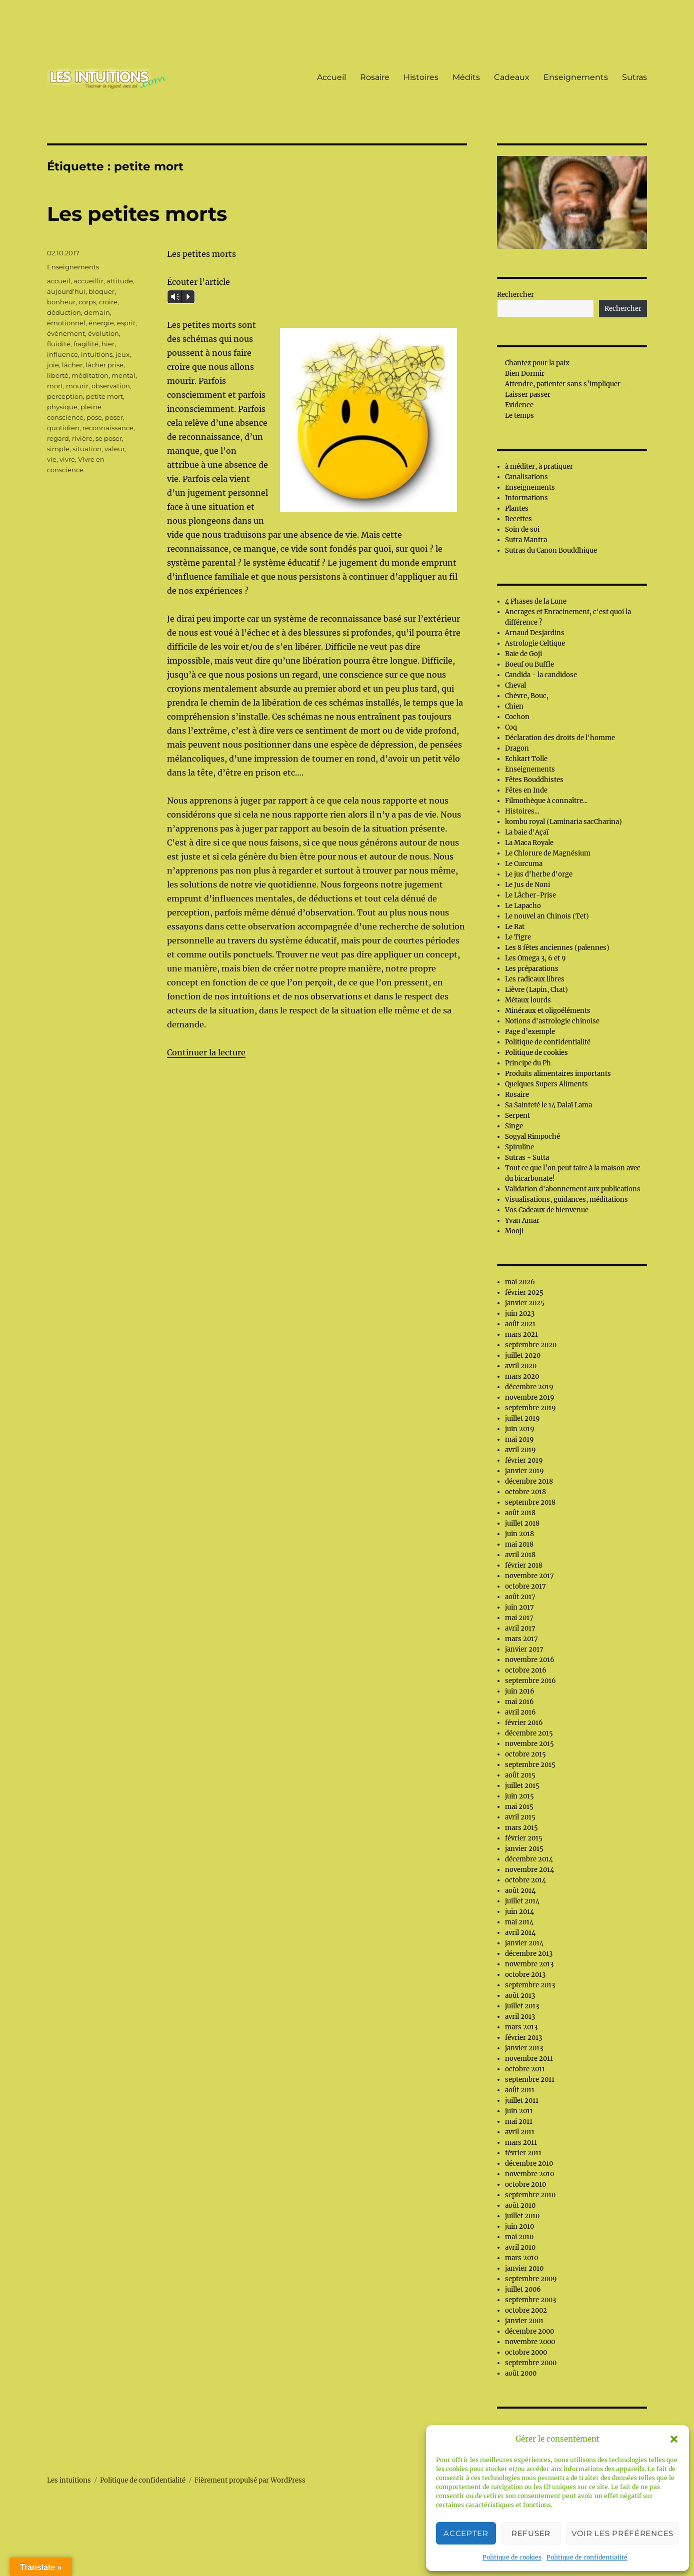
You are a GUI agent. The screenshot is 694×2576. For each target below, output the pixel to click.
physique (62, 407)
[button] (674, 2439)
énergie (101, 323)
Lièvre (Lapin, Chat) (536, 989)
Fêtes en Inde (526, 790)
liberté (57, 375)
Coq (511, 727)
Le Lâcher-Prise (530, 895)
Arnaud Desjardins (534, 633)
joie (53, 365)
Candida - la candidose (541, 675)
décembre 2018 (529, 1481)
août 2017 (520, 1597)
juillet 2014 (522, 1901)
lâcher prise (105, 365)
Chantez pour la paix (537, 363)
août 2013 (520, 1995)
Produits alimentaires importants (558, 1073)
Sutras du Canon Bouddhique (551, 550)
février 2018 (523, 1565)
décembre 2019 (529, 1387)
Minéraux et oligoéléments (547, 1010)
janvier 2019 (524, 1471)
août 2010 (520, 2205)
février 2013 (523, 2037)
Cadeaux (512, 77)
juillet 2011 (521, 2100)
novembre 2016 (529, 1660)
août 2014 (520, 1890)
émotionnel (66, 323)
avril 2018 (520, 1555)
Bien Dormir (524, 373)
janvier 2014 (524, 1943)
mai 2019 (519, 1439)
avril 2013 (520, 2016)
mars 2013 (521, 2027)
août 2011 (519, 2090)
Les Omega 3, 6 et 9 (535, 958)
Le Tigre (518, 937)
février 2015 (523, 1838)
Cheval (515, 685)
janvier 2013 (524, 2048)
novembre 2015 (529, 1743)
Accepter (466, 2533)
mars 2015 (521, 1827)
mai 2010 (519, 2237)
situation (87, 449)
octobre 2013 (525, 1974)
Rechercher (515, 294)
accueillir (89, 281)
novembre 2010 (529, 2174)
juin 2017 (519, 1607)
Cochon (517, 717)
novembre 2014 (529, 1869)
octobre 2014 (525, 1880)
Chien (514, 706)
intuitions (96, 354)
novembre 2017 (529, 1576)
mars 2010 (521, 2258)
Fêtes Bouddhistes (534, 780)
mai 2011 (518, 2121)
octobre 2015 (525, 1754)
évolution (103, 333)
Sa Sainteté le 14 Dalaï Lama (548, 1105)
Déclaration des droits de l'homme (560, 738)
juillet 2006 (523, 2289)
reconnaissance (108, 428)
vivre (67, 459)
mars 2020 (522, 1376)
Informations (526, 498)
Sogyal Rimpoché (532, 1136)
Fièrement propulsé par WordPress (250, 2480)
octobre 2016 (525, 1670)
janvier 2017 (524, 1649)
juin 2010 (519, 2226)
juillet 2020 (522, 1355)
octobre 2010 (525, 2184)
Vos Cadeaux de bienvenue (546, 1210)
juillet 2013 (522, 2006)
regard (58, 438)
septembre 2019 (530, 1408)
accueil (58, 281)
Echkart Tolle (526, 759)
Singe (514, 1126)
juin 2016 (519, 1691)
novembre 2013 (529, 1964)
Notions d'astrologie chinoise (552, 1021)
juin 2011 (519, 2111)
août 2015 (520, 1775)
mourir (77, 386)
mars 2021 (521, 1334)
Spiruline (519, 1147)
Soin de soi (522, 529)
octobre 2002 (526, 2310)
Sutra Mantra (526, 540)
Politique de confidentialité (587, 2557)
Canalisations (526, 477)
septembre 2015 (530, 1764)
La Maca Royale (529, 843)
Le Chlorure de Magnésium (547, 853)
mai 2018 (519, 1544)
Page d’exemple (530, 1031)
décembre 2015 (529, 1733)
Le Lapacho (523, 905)
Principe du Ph (528, 1063)
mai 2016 (519, 1702)
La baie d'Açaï (526, 832)
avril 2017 (520, 1628)
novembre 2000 (530, 2342)
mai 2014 (519, 1922)
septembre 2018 (530, 1502)
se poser (109, 438)
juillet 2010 (522, 2216)
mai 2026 (520, 1282)
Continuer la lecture (206, 1052)
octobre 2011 (525, 2069)
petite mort (104, 396)
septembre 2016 (530, 1681)
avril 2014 (520, 1932)
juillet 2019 (522, 1418)
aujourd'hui (66, 291)
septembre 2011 (529, 2079)
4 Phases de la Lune (535, 601)
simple (58, 449)
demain (97, 312)
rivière (82, 438)
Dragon (517, 748)
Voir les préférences (623, 2533)
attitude (119, 281)
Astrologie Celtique (535, 643)
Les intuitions (69, 2480)
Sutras (634, 77)
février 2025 (524, 1292)
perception (65, 396)
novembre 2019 (529, 1397)
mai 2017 (519, 1618)
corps (87, 302)
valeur (114, 449)
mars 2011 (521, 2142)
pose (94, 417)
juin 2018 (519, 1534)
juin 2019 (519, 1429)
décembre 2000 (529, 2331)
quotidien (63, 428)
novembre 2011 (529, 2058)
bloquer (101, 291)
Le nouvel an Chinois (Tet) (547, 916)
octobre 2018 (525, 1492)
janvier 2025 (524, 1303)
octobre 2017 (525, 1586)
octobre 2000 (526, 2352)
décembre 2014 (529, 1859)
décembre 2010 (529, 2163)
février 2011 (523, 2153)
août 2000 (520, 2373)
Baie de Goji (523, 654)
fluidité (58, 344)
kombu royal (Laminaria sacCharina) (563, 822)
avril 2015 (520, 1817)
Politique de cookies (512, 2557)
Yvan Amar (522, 1220)
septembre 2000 (530, 2363)
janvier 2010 (524, 2268)
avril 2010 (520, 2247)
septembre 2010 (530, 2195)
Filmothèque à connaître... (546, 801)
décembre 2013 (528, 1953)
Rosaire (375, 77)
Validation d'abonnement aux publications (572, 1189)
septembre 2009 (531, 2279)
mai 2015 (519, 1806)
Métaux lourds (528, 1000)
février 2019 (524, 1460)
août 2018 (520, 1513)
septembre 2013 (530, 1985)
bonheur (61, 302)
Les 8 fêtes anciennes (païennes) (557, 947)
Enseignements (576, 77)
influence (62, 354)
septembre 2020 (530, 1345)
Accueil (331, 77)
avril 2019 (520, 1450)
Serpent (517, 1115)
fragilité (86, 344)
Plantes (516, 508)
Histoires (421, 77)
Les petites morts (137, 213)
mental (124, 375)
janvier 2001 (524, 2321)
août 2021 (520, 1324)
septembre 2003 (530, 2300)
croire (108, 302)
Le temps (519, 415)
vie (51, 459)
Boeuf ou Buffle (529, 664)
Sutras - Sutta (527, 1157)
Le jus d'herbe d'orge (538, 874)
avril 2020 (520, 1366)
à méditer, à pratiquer (539, 466)
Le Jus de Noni (527, 884)
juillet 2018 (522, 1523)
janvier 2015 (524, 1848)
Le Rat (514, 926)
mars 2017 (521, 1639)
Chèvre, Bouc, (526, 696)
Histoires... (522, 811)
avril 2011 (519, 2132)
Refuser (531, 2533)
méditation (90, 375)
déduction (64, 312)
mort (55, 386)
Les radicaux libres (534, 979)
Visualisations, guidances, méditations (566, 1199)
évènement (66, 333)
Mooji (514, 1231)
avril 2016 (520, 1712)
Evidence (519, 405)
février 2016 (524, 1722)
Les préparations (531, 968)
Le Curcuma (523, 863)
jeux (123, 354)
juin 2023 (519, 1313)
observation (111, 386)
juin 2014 (519, 1911)
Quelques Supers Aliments (546, 1084)
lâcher (72, 365)
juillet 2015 (522, 1785)
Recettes (518, 519)
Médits (466, 77)
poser (114, 417)
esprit (126, 323)
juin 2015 (519, 1796)
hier (108, 344)
